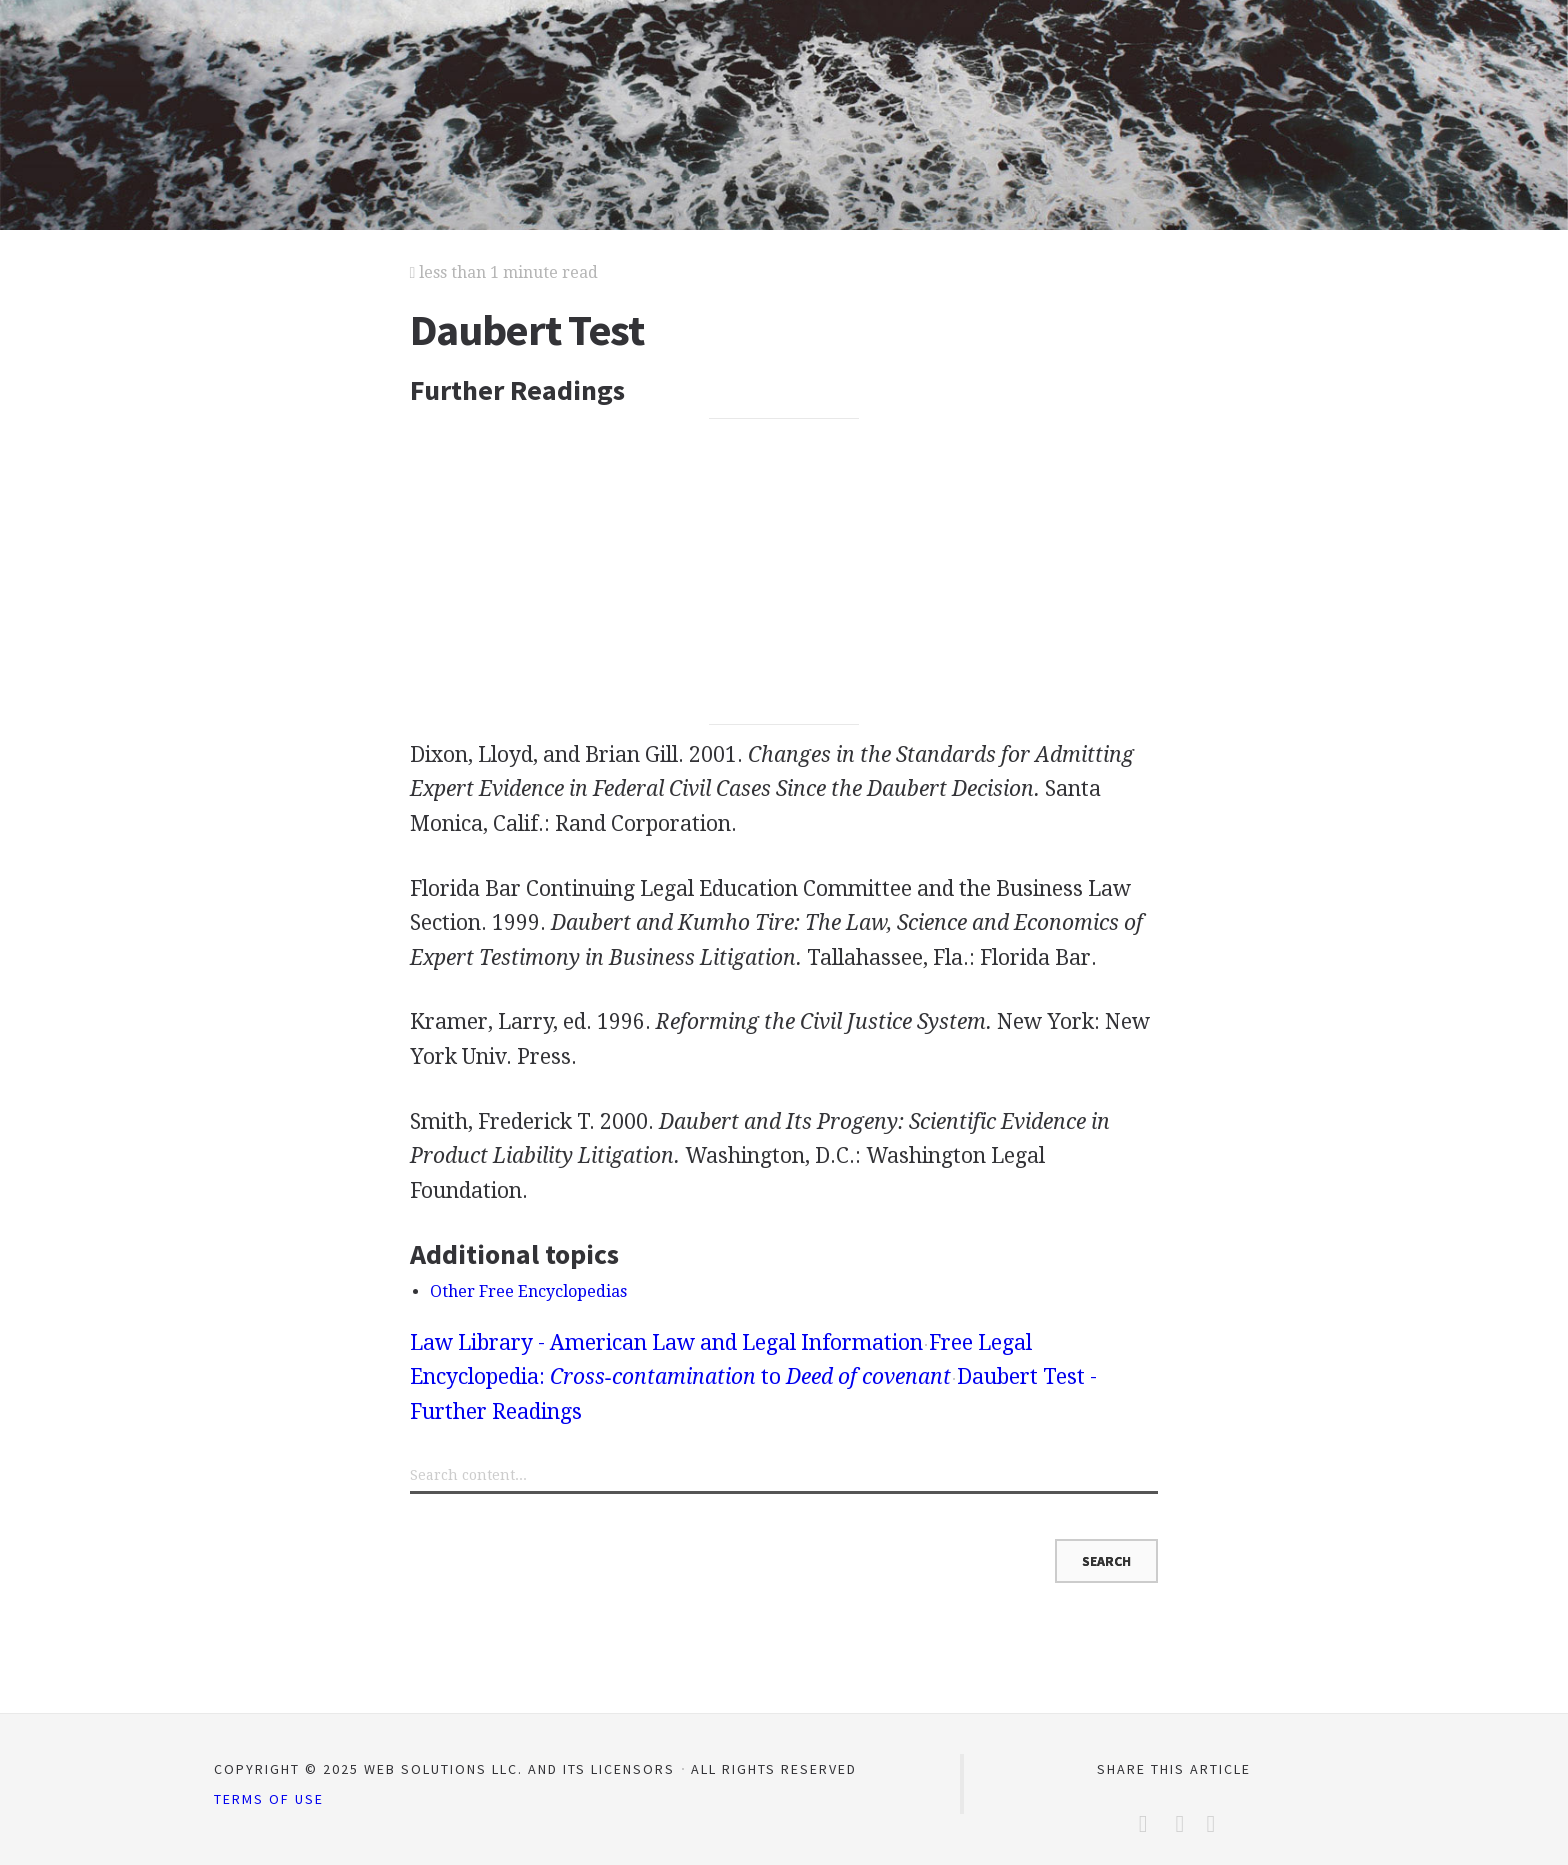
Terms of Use (269, 1799)
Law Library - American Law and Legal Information (666, 1342)
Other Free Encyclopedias (528, 1291)
